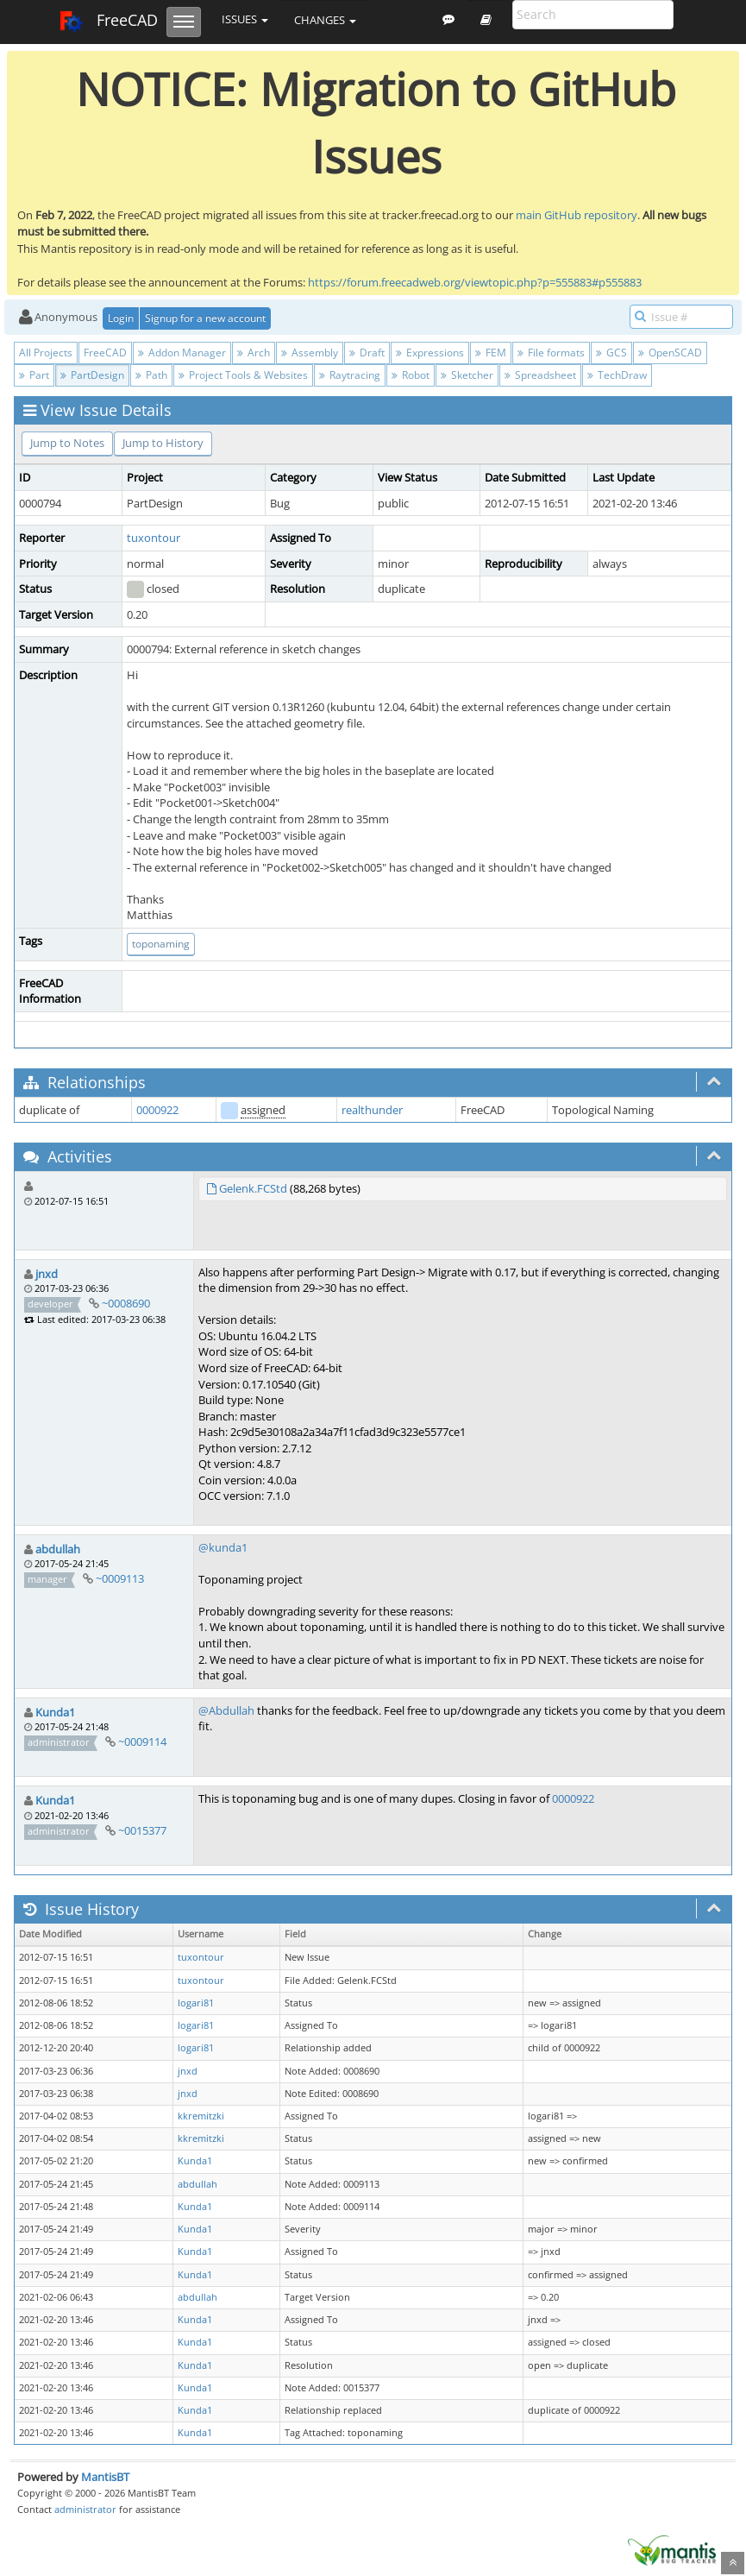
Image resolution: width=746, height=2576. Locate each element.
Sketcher (467, 375)
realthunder (372, 1110)
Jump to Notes (67, 442)
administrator (85, 2509)
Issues (245, 19)
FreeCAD (108, 22)
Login (121, 318)
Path (151, 375)
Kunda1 (55, 1712)
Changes (325, 20)
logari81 (196, 2003)
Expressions (430, 352)
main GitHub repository (576, 215)
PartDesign (92, 375)
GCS (611, 352)
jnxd (46, 1274)
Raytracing (349, 375)
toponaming (161, 943)
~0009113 (120, 1578)
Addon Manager (182, 352)
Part (34, 375)
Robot (410, 375)
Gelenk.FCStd (253, 1188)
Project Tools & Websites (243, 375)
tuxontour (153, 537)
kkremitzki (201, 2116)
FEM (490, 352)
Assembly (309, 352)
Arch (253, 352)
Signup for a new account (205, 318)
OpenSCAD (670, 352)
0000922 (157, 1110)
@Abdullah (226, 1710)
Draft (367, 352)
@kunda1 (223, 1547)
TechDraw (617, 375)
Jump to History (163, 442)
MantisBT (105, 2477)
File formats (551, 352)
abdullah (57, 1549)
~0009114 (142, 1741)
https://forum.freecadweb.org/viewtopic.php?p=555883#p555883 (475, 282)
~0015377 (142, 1830)
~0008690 (126, 1303)
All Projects (45, 352)
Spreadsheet (540, 375)
